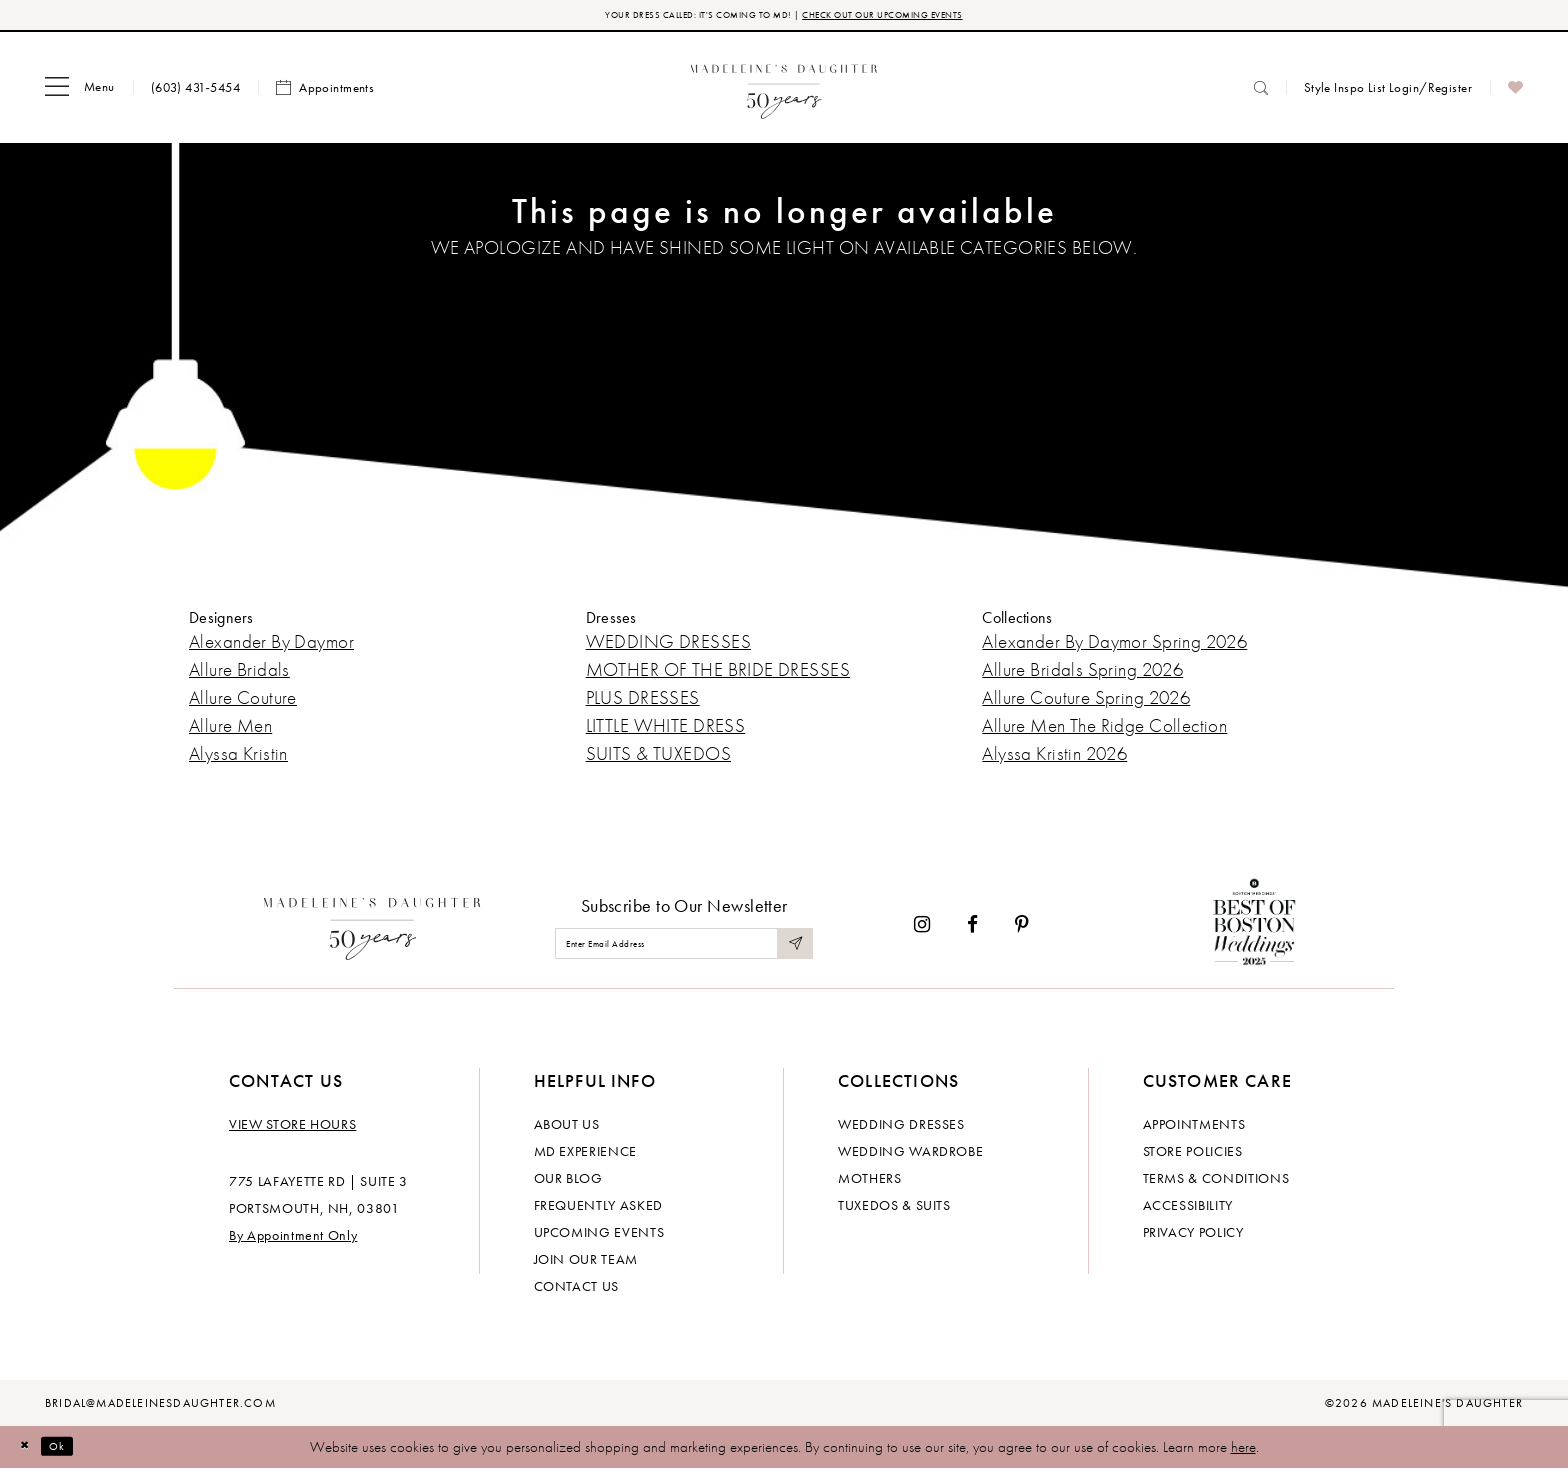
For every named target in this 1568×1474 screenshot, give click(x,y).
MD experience (585, 1156)
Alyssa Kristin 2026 (1054, 758)
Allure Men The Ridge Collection (1104, 730)
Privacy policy (1193, 1237)
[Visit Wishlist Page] (1515, 93)
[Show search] (1261, 92)
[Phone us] (195, 92)
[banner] (784, 92)
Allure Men (230, 730)
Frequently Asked (598, 1210)
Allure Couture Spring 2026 (1086, 702)
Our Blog (568, 1183)
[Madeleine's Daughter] (372, 929)
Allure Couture (243, 702)
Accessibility (1188, 1210)
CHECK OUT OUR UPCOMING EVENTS (922, 17)
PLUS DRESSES (643, 702)
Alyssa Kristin (238, 758)
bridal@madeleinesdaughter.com (160, 1408)
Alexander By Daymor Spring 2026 (1114, 646)
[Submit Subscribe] (792, 948)
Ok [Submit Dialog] (74, 1451)
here (1243, 1452)
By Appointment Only (293, 1240)
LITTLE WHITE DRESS (666, 730)
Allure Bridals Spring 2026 (1082, 674)
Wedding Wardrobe (910, 1156)
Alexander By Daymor (271, 646)
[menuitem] (80, 93)
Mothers (870, 1183)
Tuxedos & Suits (894, 1210)
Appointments (1194, 1129)
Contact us (577, 1291)
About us (567, 1129)
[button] (80, 93)
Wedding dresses (901, 1129)
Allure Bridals (239, 674)
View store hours (292, 1129)
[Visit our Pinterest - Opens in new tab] (1022, 929)
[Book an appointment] (325, 93)
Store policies (1193, 1156)
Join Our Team (586, 1264)
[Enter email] (684, 948)
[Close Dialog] (30, 1451)
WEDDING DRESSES (668, 646)
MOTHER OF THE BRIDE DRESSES (718, 674)
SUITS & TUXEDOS (658, 758)
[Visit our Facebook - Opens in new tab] (972, 929)
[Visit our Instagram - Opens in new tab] (922, 929)
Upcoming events (599, 1237)
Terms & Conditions (1216, 1183)
